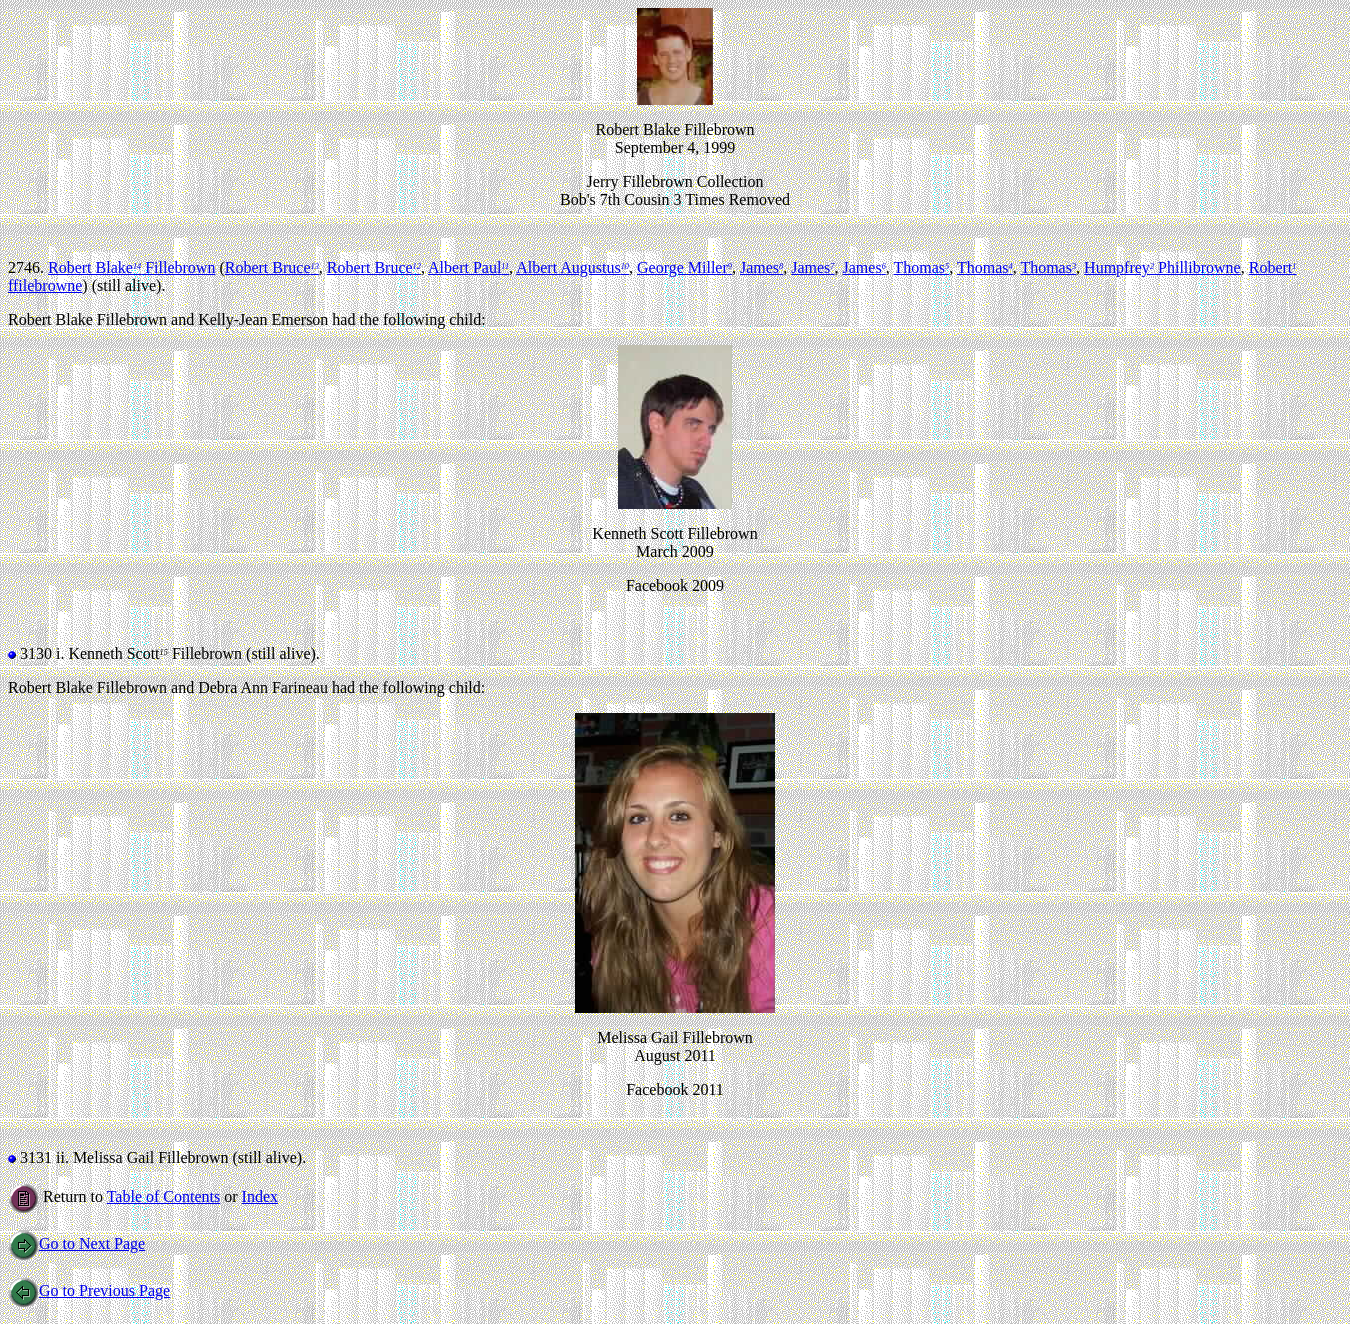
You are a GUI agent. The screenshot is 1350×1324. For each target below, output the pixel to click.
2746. (28, 267)
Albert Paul (468, 267)
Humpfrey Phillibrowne (1162, 267)
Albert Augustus (572, 267)
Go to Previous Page (89, 1290)
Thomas (922, 267)
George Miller (684, 267)
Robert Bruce (272, 267)
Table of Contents (164, 1196)
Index (260, 1196)
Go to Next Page (76, 1243)
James (761, 267)
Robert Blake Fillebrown (131, 267)
